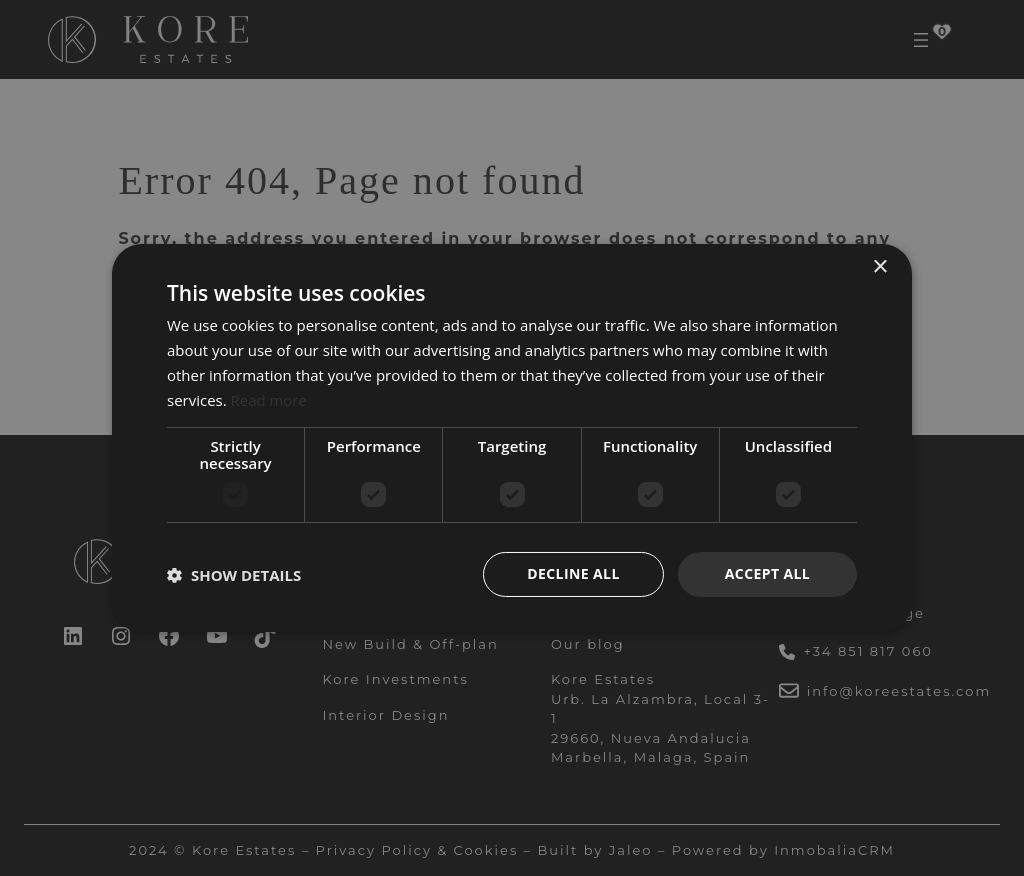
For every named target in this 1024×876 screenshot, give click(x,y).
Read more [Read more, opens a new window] (269, 400)
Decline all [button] (573, 573)
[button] (234, 575)
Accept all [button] (767, 573)
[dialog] (512, 438)
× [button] (879, 267)
